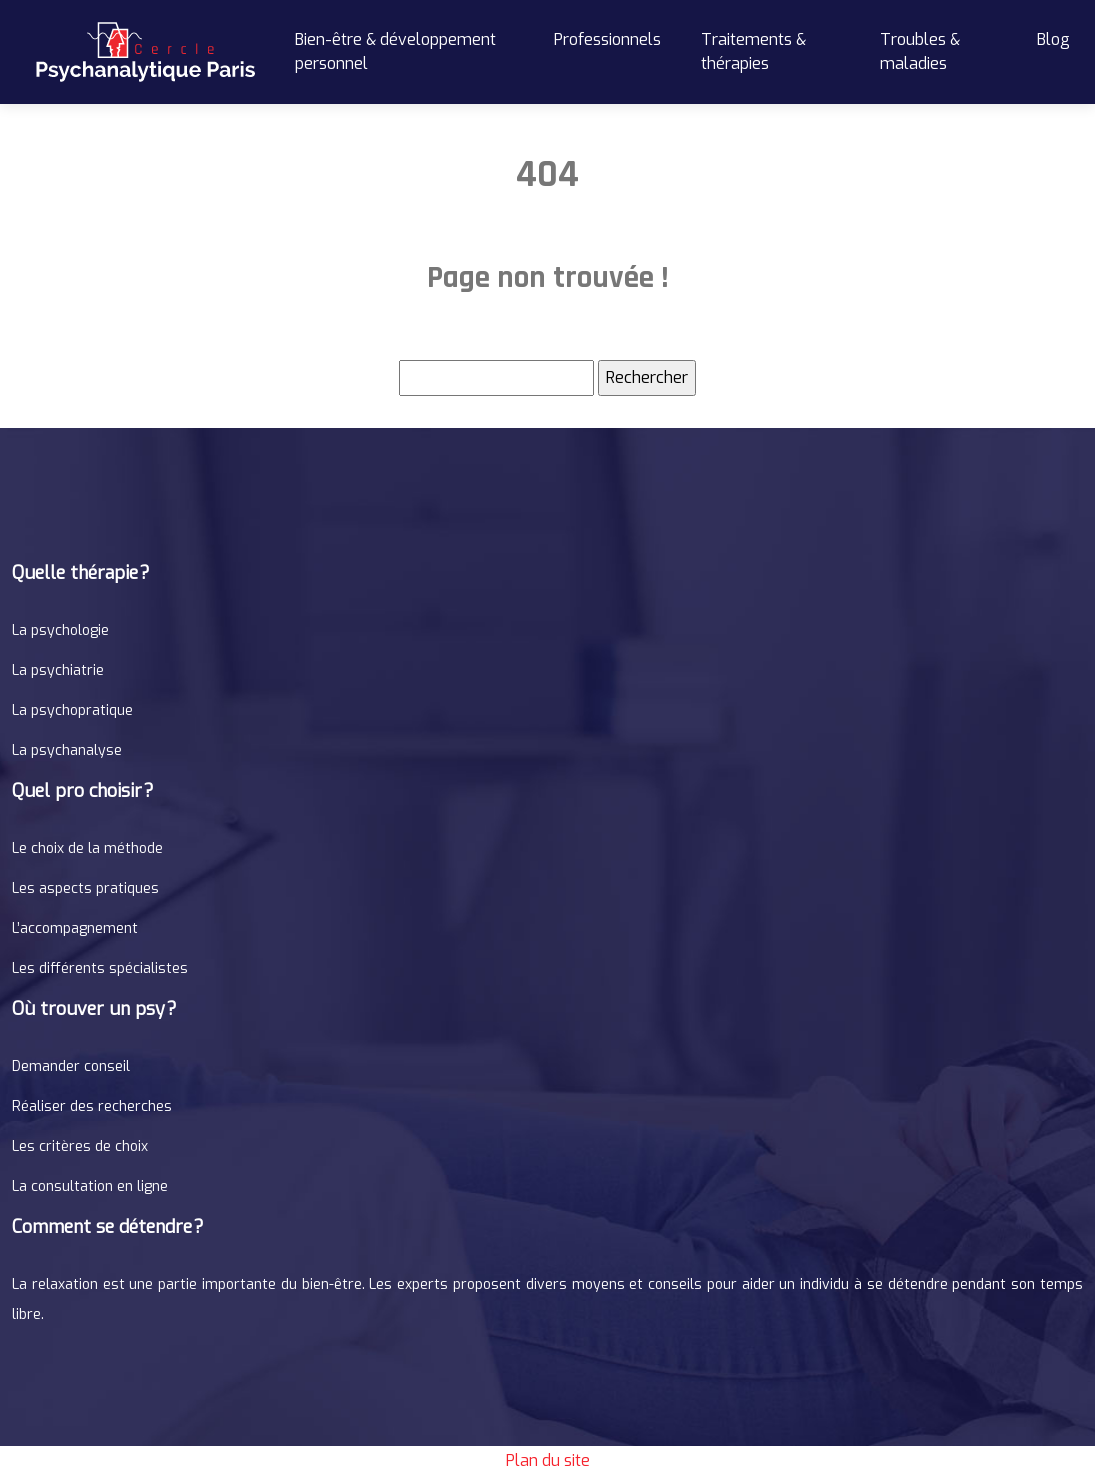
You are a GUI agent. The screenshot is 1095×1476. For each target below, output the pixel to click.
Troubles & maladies (920, 51)
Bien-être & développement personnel (395, 51)
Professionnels (607, 39)
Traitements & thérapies (753, 51)
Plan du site (548, 1460)
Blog (1053, 39)
